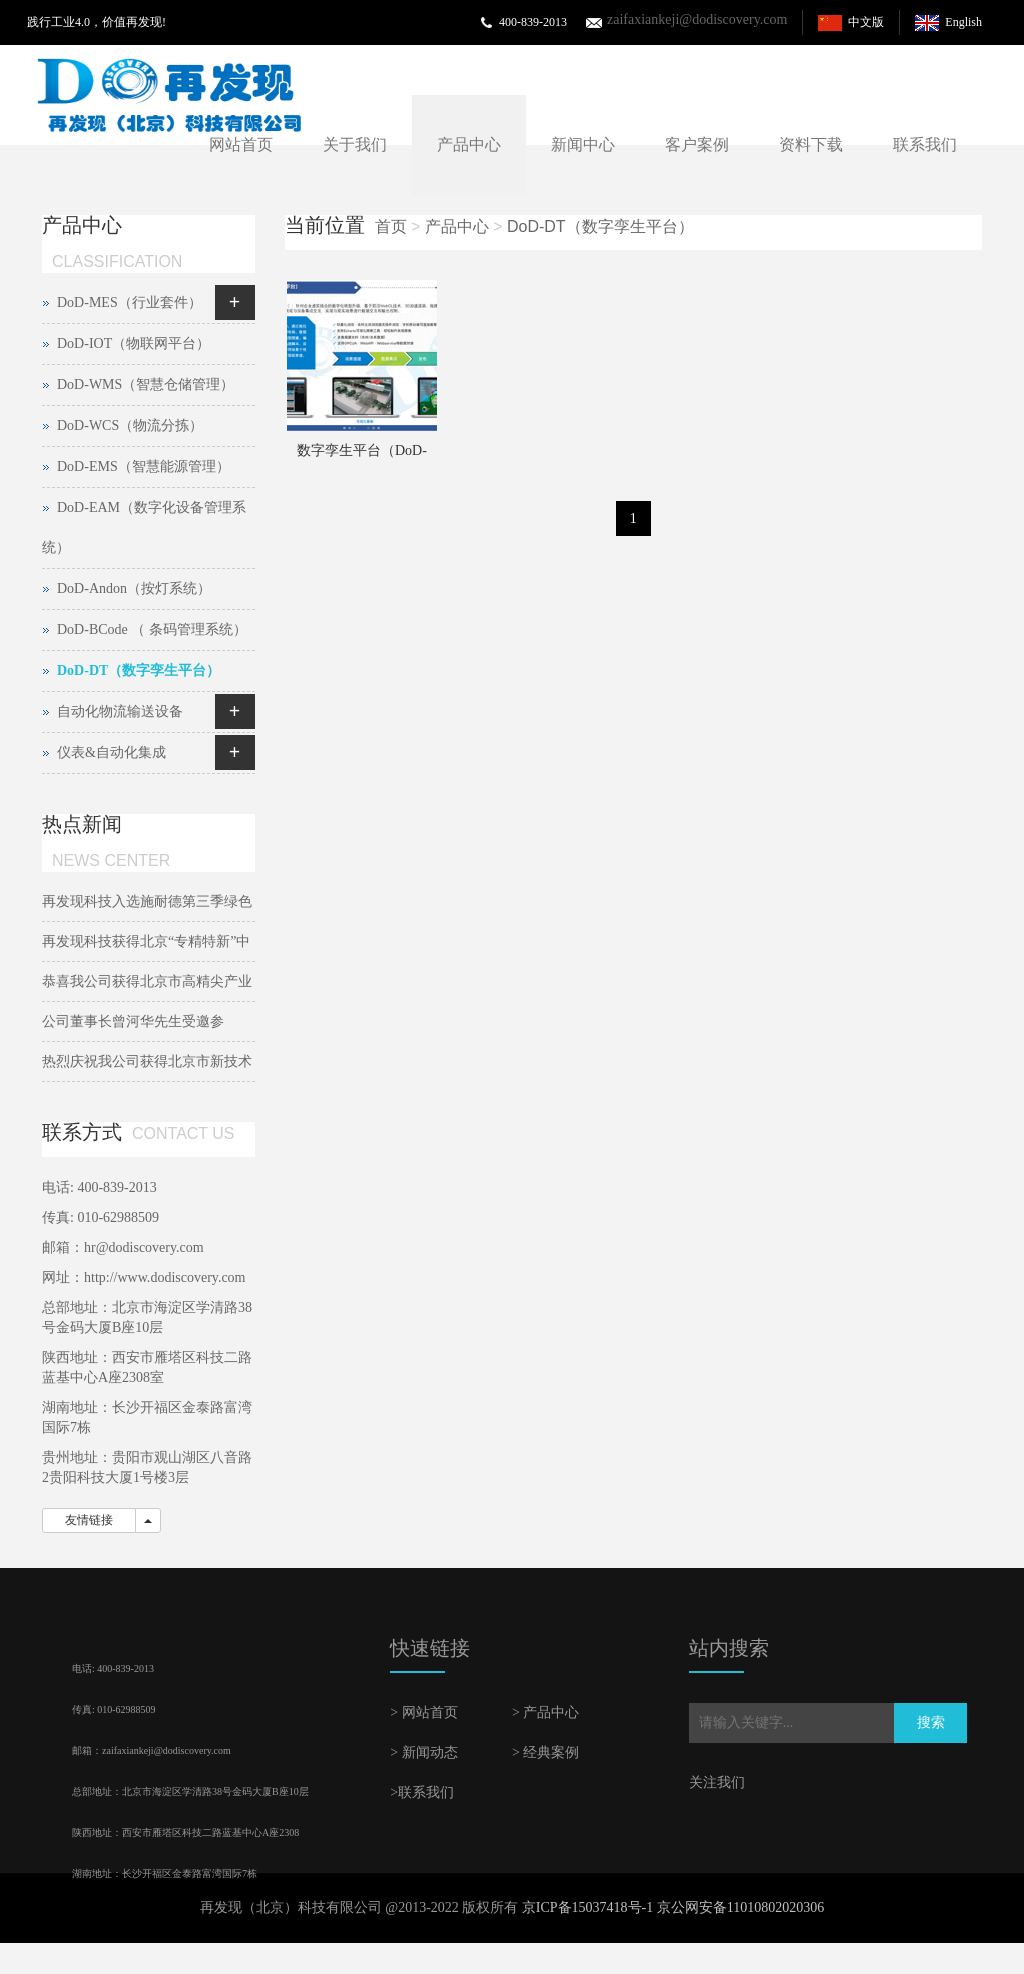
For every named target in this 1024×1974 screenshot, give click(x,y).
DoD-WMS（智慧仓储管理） (145, 384)
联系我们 (925, 144)
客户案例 (697, 144)
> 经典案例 (545, 1752)
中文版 (866, 22)
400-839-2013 (533, 22)
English (963, 22)
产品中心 (469, 144)
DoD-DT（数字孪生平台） (600, 226)
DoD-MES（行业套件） (129, 302)
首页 (391, 226)
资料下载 (811, 144)
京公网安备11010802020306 (740, 1907)
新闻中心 (583, 144)
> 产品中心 (545, 1712)
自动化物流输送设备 (120, 711)
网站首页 (241, 144)
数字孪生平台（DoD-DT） (362, 457)
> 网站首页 (423, 1712)
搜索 (931, 1722)
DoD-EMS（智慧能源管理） (143, 466)
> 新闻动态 (423, 1752)
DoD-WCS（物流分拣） (130, 425)
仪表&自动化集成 (111, 752)
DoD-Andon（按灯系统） (134, 588)
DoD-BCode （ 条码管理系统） (152, 629)
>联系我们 (422, 1792)
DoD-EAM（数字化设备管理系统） (144, 527)
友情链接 (89, 1520)
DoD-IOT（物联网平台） (133, 343)
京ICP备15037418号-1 (587, 1907)
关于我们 (355, 144)
